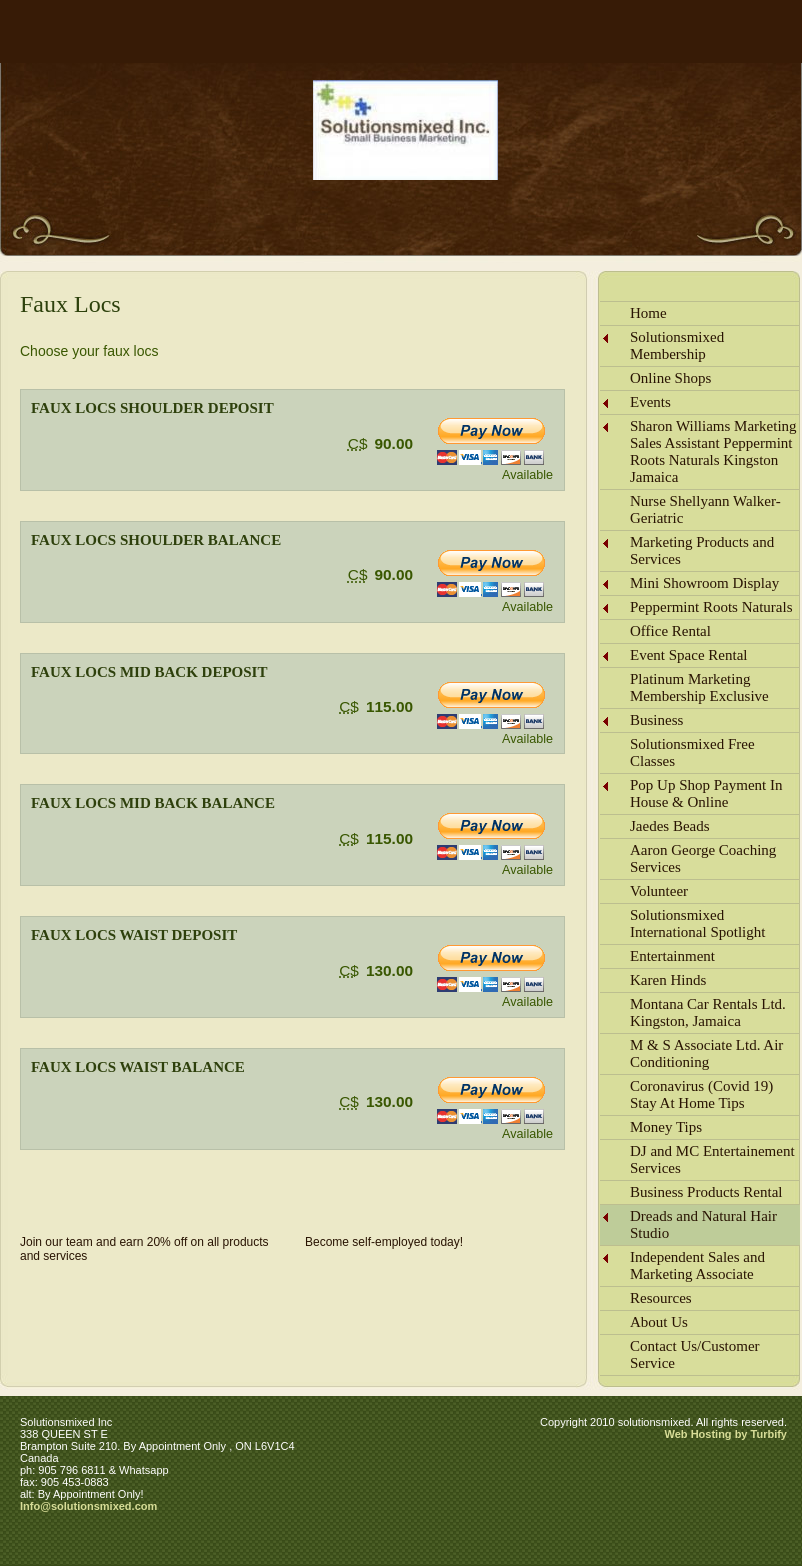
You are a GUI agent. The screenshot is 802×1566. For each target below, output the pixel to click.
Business (656, 720)
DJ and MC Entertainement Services (712, 1159)
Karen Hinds (668, 980)
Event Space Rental (688, 655)
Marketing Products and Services (702, 550)
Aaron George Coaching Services (703, 858)
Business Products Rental (706, 1192)
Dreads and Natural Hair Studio (703, 1224)
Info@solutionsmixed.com (88, 1506)
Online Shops (670, 378)
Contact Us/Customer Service (695, 1354)
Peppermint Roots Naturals (711, 607)
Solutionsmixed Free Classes (692, 752)
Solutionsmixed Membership (677, 345)
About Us (659, 1322)
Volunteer (659, 891)
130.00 (389, 970)
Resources (661, 1298)
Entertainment (672, 956)
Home (648, 313)
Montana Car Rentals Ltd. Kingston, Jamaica (708, 1012)
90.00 (393, 443)
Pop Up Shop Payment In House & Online (706, 793)
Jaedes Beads (670, 826)
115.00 (389, 706)
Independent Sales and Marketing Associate (697, 1265)
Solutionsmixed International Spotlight (697, 923)
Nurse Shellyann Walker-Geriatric (705, 509)
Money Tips (666, 1127)
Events (650, 402)
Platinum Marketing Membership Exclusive (699, 687)
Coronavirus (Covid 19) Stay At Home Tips (701, 1094)
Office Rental (670, 631)
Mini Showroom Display (704, 583)
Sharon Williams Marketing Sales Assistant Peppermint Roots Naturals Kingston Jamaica (713, 451)
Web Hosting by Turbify (726, 1434)
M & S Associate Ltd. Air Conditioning (706, 1053)
